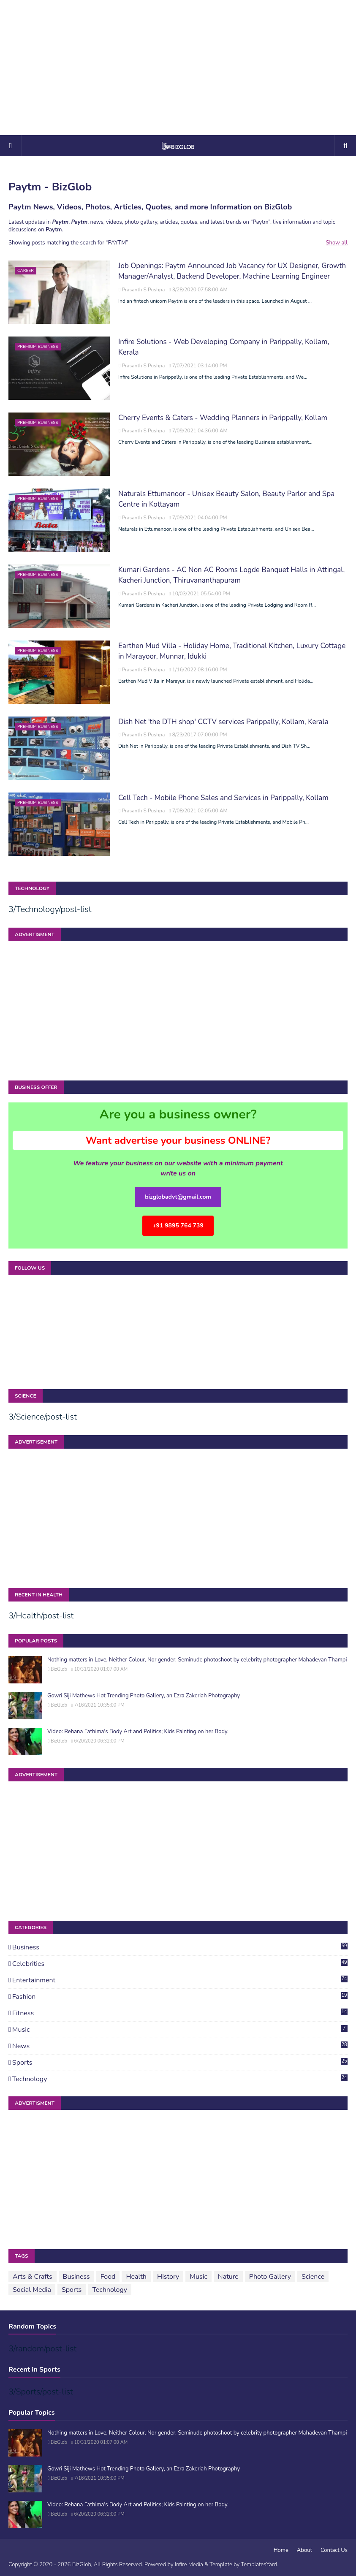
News (180, 2046)
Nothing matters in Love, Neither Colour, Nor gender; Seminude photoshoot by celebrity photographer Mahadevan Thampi (197, 1660)
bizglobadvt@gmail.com (178, 1197)
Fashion (180, 1996)
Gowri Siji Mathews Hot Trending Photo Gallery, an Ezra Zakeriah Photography (143, 1695)
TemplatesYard (259, 2564)
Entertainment (180, 1980)
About (304, 2550)
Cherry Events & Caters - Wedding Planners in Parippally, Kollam (222, 418)
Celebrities (180, 1963)
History (168, 2276)
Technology (180, 2079)
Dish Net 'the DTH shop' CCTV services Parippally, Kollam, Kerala (223, 722)
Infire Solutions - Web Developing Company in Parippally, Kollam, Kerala (223, 347)
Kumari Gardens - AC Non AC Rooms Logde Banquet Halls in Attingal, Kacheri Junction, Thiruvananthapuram (231, 575)
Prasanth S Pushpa (143, 289)
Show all (337, 243)
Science (313, 2276)
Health (136, 2276)
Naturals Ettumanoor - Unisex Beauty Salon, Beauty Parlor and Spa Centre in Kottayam (226, 499)
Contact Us (334, 2550)
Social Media (32, 2289)
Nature (228, 2276)
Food (108, 2276)
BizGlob (59, 1669)
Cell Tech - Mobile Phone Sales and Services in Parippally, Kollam (223, 798)
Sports (180, 2062)
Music (180, 2029)
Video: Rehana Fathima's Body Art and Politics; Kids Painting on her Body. (137, 1731)
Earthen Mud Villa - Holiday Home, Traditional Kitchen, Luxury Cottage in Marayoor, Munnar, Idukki (231, 651)
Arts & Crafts (32, 2276)
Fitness (180, 2013)
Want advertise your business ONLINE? (178, 1140)
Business (180, 1947)
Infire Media (189, 2564)
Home (281, 2550)
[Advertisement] (178, 67)
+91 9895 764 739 (178, 1225)
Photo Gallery (270, 2276)
